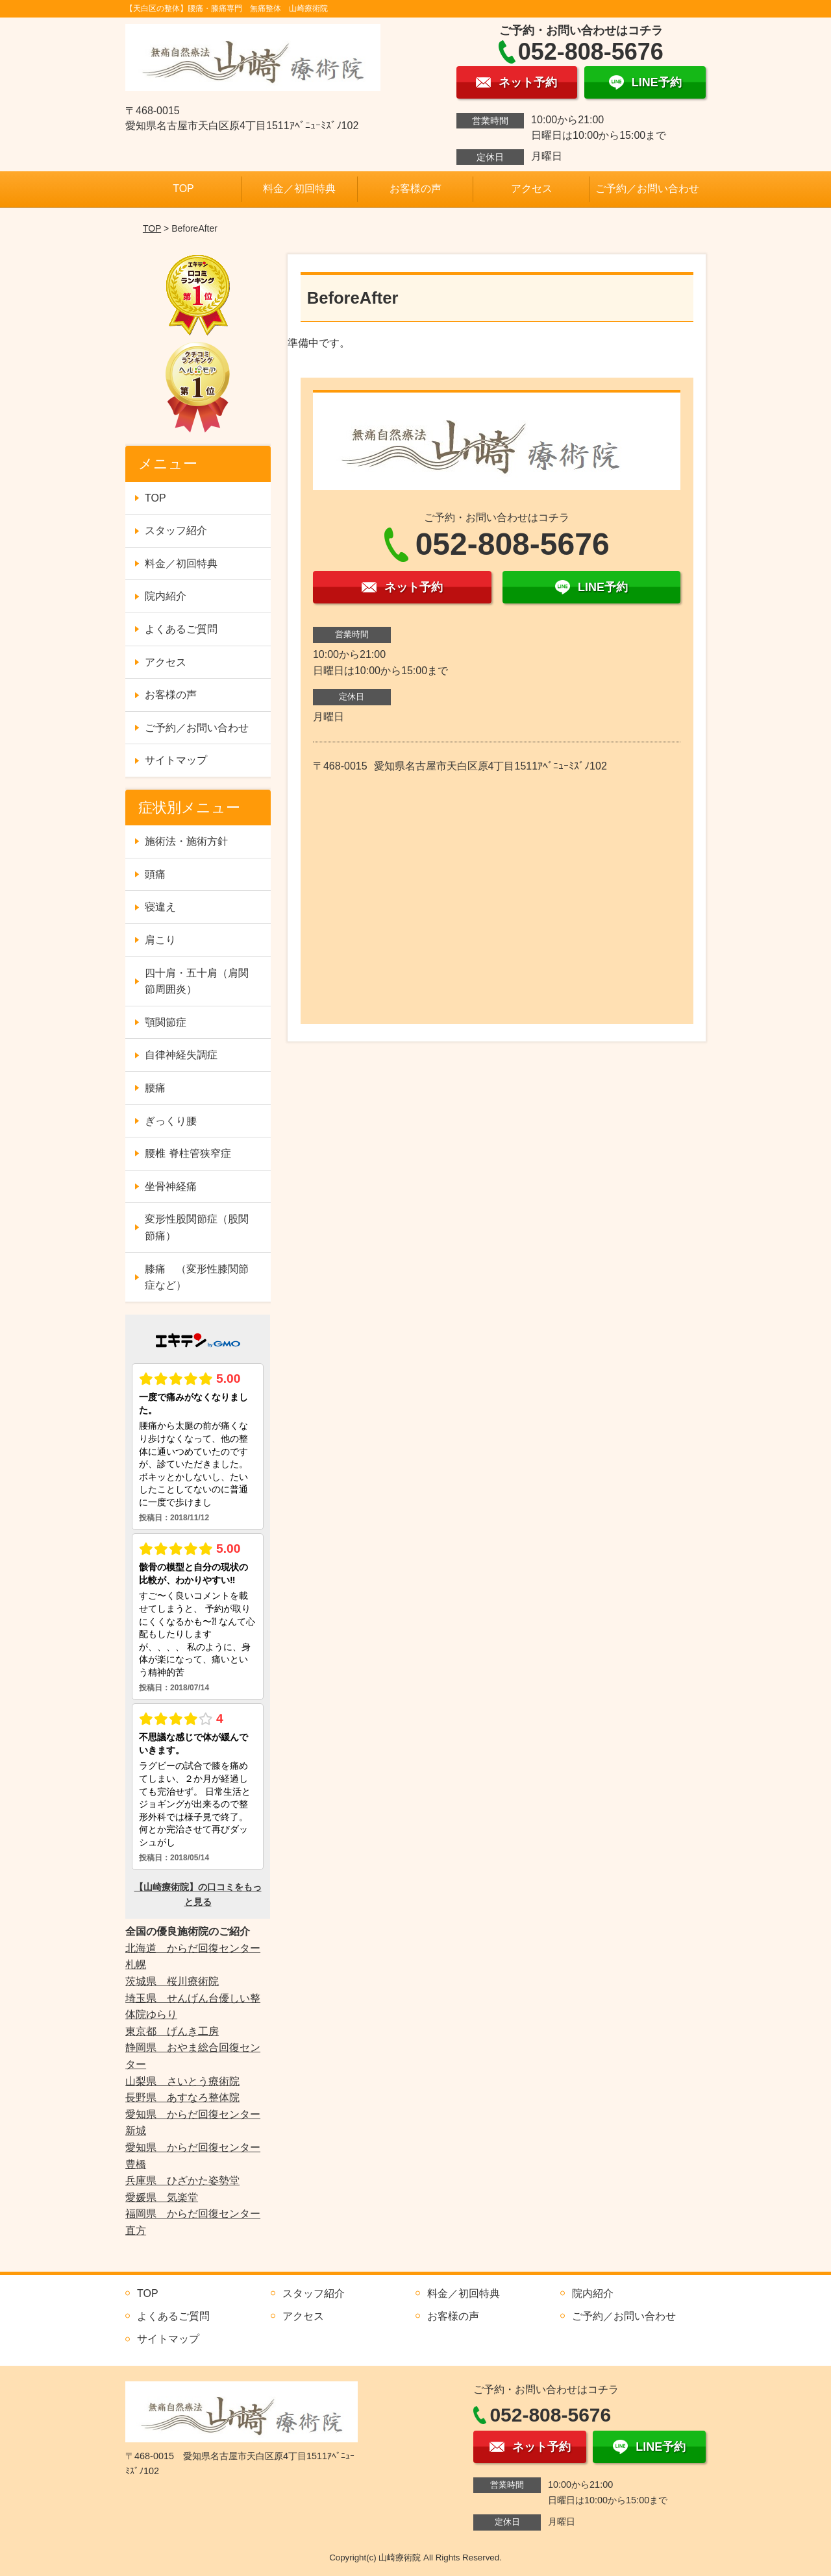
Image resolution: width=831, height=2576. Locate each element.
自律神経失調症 (181, 1054)
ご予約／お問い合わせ (647, 188)
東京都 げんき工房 (172, 2031)
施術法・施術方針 (186, 841)
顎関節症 (165, 1022)
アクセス (531, 188)
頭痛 (155, 874)
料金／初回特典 (299, 188)
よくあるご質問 (181, 629)
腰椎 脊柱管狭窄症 (187, 1153)
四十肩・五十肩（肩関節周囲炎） (197, 981)
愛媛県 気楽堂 (161, 2197)
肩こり (160, 939)
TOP (183, 188)
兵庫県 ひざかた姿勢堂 (182, 2180)
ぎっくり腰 (171, 1120)
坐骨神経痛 (171, 1186)
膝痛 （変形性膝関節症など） (197, 1277)
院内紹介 (165, 595)
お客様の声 (415, 188)
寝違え (160, 906)
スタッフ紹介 (176, 530)
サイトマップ (176, 760)
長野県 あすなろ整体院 (182, 2097)
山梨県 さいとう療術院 (182, 2081)
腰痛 (155, 1087)
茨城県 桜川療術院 (172, 1981)
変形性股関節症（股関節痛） (197, 1227)
